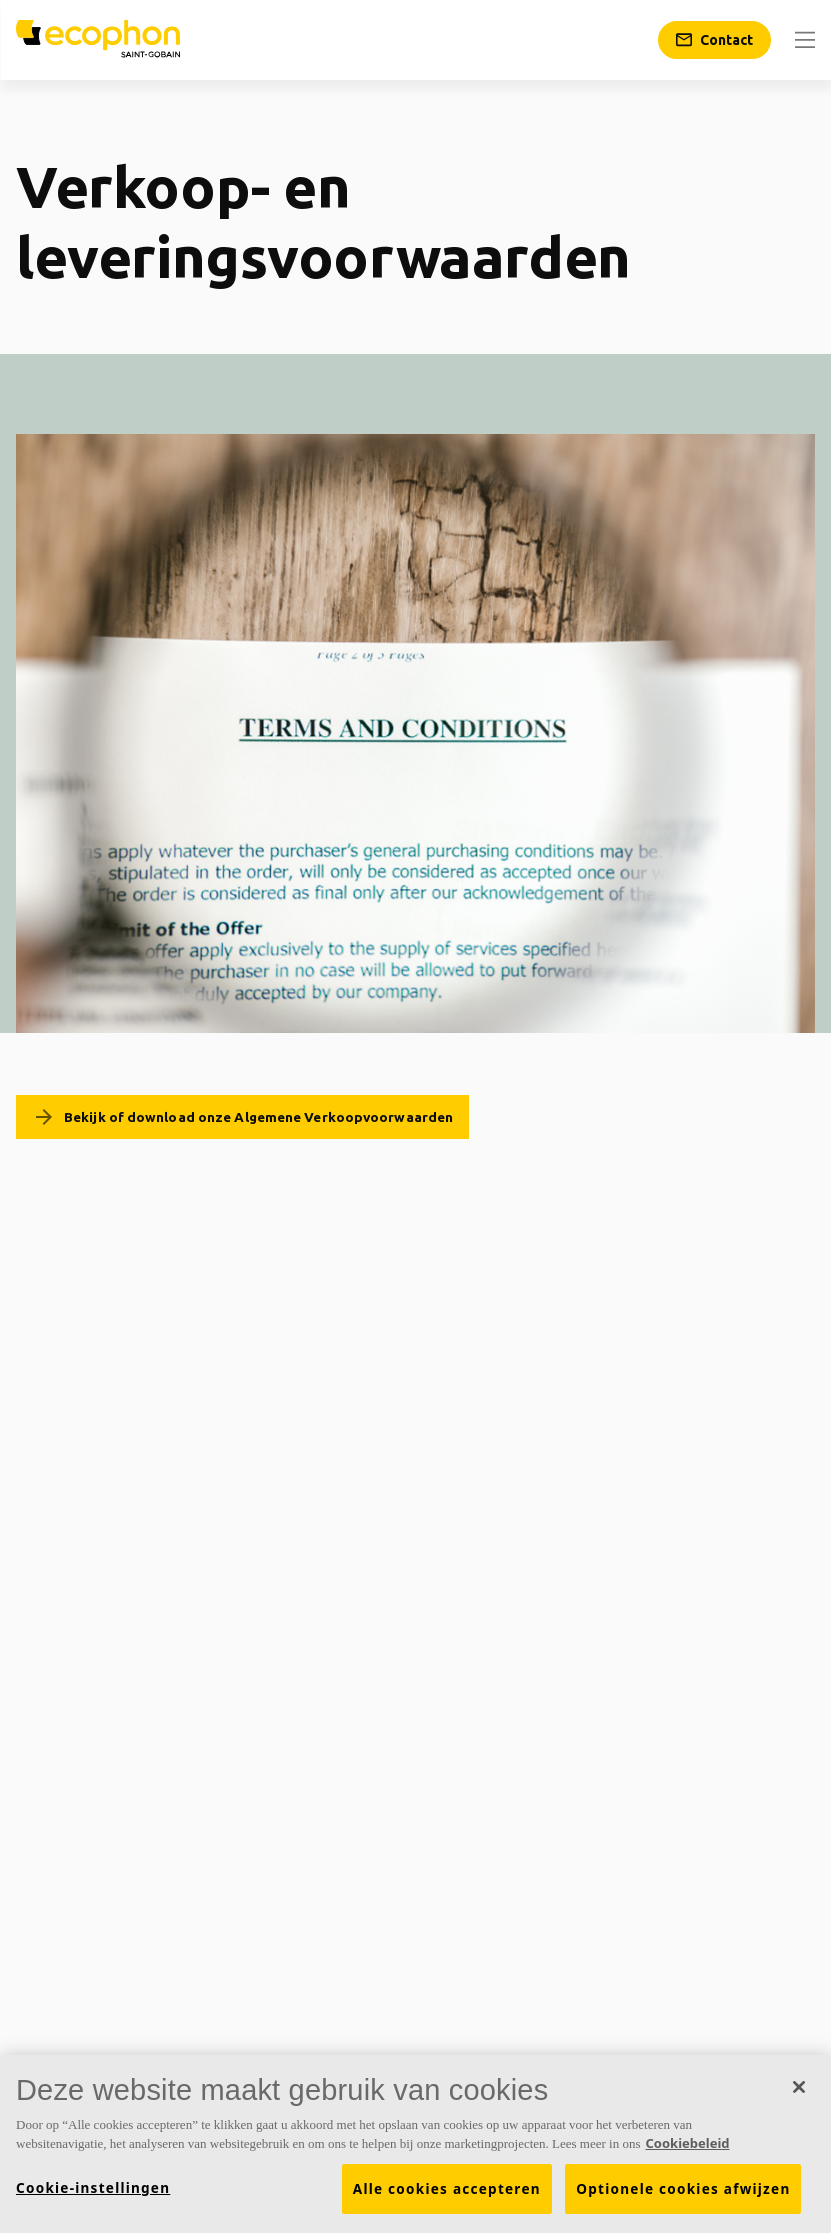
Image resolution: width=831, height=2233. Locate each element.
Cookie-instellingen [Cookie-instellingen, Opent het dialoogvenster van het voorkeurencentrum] (93, 2196)
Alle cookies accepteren (447, 2197)
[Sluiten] (799, 2095)
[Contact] (714, 40)
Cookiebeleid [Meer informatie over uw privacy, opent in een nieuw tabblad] (688, 2152)
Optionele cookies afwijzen (683, 2197)
